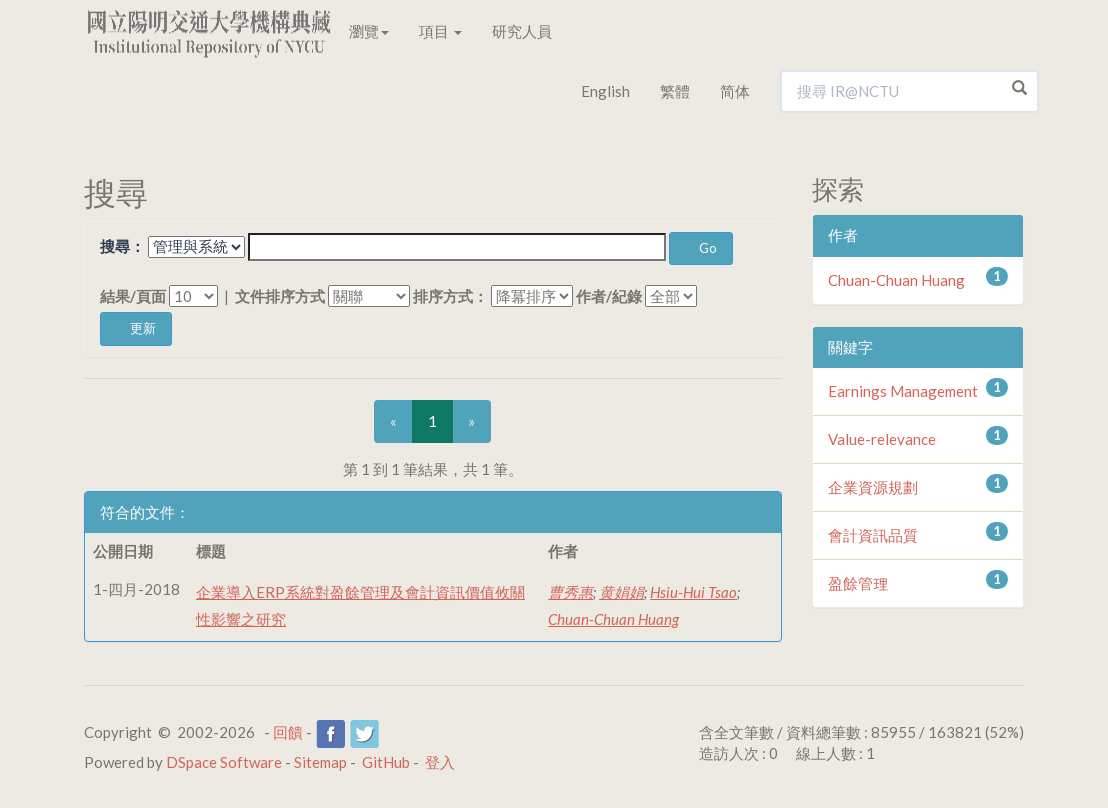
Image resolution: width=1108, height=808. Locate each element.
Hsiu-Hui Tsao (693, 592)
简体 (735, 91)
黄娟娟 (621, 592)
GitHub (386, 762)
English (605, 91)
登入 (440, 762)
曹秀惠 (570, 592)
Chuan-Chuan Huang (613, 619)
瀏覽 (369, 31)
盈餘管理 (858, 583)
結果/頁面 (133, 296)
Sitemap (320, 762)
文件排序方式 (280, 296)
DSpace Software (224, 762)
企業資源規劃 (873, 487)
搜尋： (122, 246)
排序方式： (450, 296)
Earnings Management (903, 391)
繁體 (675, 91)
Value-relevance (882, 439)
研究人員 (522, 31)
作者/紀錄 (609, 296)
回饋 (288, 732)
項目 (440, 31)
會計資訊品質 (873, 535)
